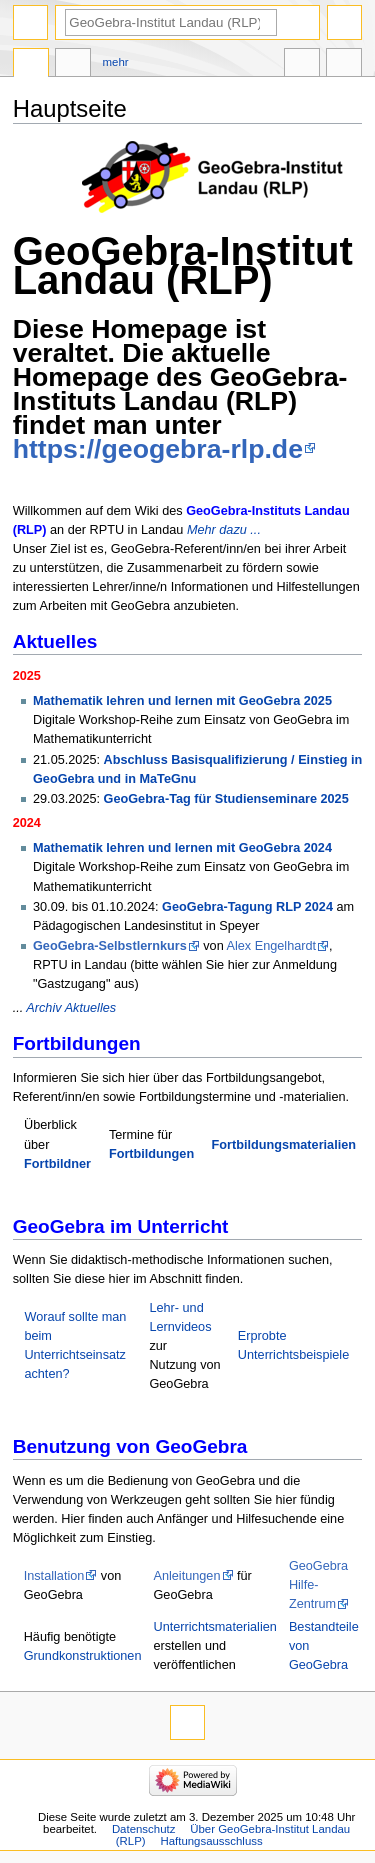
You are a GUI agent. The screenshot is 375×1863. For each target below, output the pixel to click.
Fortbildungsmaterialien (284, 1145)
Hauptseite (31, 65)
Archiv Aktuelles (71, 1008)
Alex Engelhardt (272, 946)
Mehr (116, 62)
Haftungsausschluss (211, 1841)
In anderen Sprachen (302, 65)
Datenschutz (144, 1829)
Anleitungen (186, 1576)
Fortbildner (57, 1164)
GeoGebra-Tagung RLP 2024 (247, 907)
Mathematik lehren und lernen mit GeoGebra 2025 (182, 701)
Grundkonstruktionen (83, 1656)
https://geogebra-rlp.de (158, 449)
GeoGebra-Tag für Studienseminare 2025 (226, 799)
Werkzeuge (344, 65)
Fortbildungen (151, 1154)
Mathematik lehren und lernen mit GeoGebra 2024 (182, 848)
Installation (54, 1576)
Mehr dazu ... (224, 530)
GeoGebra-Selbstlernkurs (110, 946)
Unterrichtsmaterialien (214, 1627)
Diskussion (73, 65)
